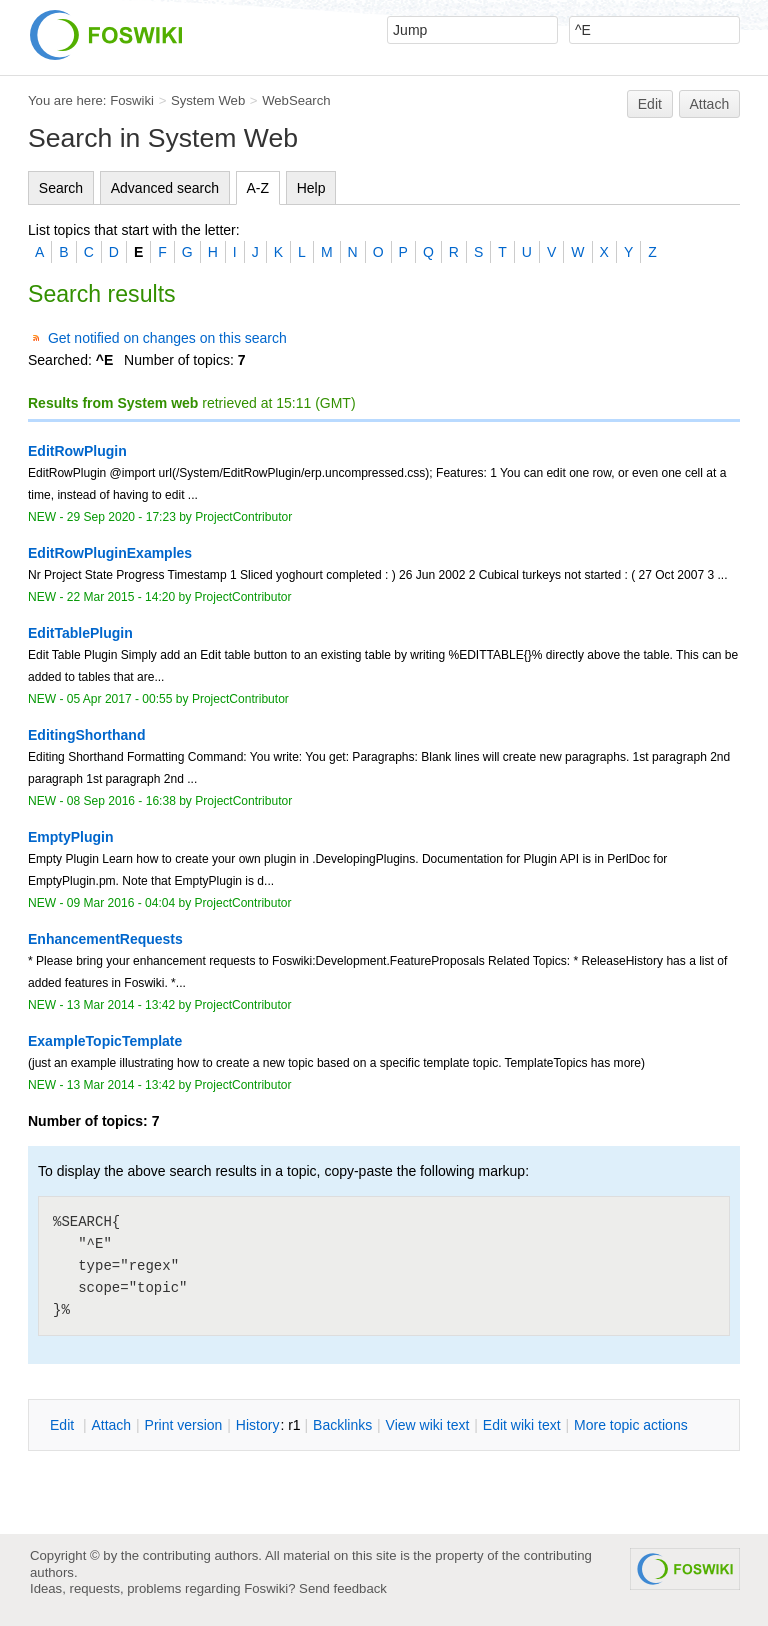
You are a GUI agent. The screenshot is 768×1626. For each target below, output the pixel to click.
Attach (710, 104)
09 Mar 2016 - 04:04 (121, 903)
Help (311, 188)
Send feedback (343, 1588)
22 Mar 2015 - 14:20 (121, 597)
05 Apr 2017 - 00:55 (120, 699)
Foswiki (132, 100)
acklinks (342, 1425)
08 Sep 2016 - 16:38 (121, 801)
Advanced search (165, 188)
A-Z (258, 188)
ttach (111, 1425)
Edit (650, 104)
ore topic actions (631, 1425)
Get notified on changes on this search (167, 338)
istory (258, 1425)
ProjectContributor (243, 517)
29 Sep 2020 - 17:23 (121, 517)
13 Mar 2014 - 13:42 (121, 1005)
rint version (184, 1425)
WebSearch (296, 100)
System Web (208, 100)
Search (61, 188)
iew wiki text (428, 1425)
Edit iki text (522, 1425)
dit (64, 1425)
